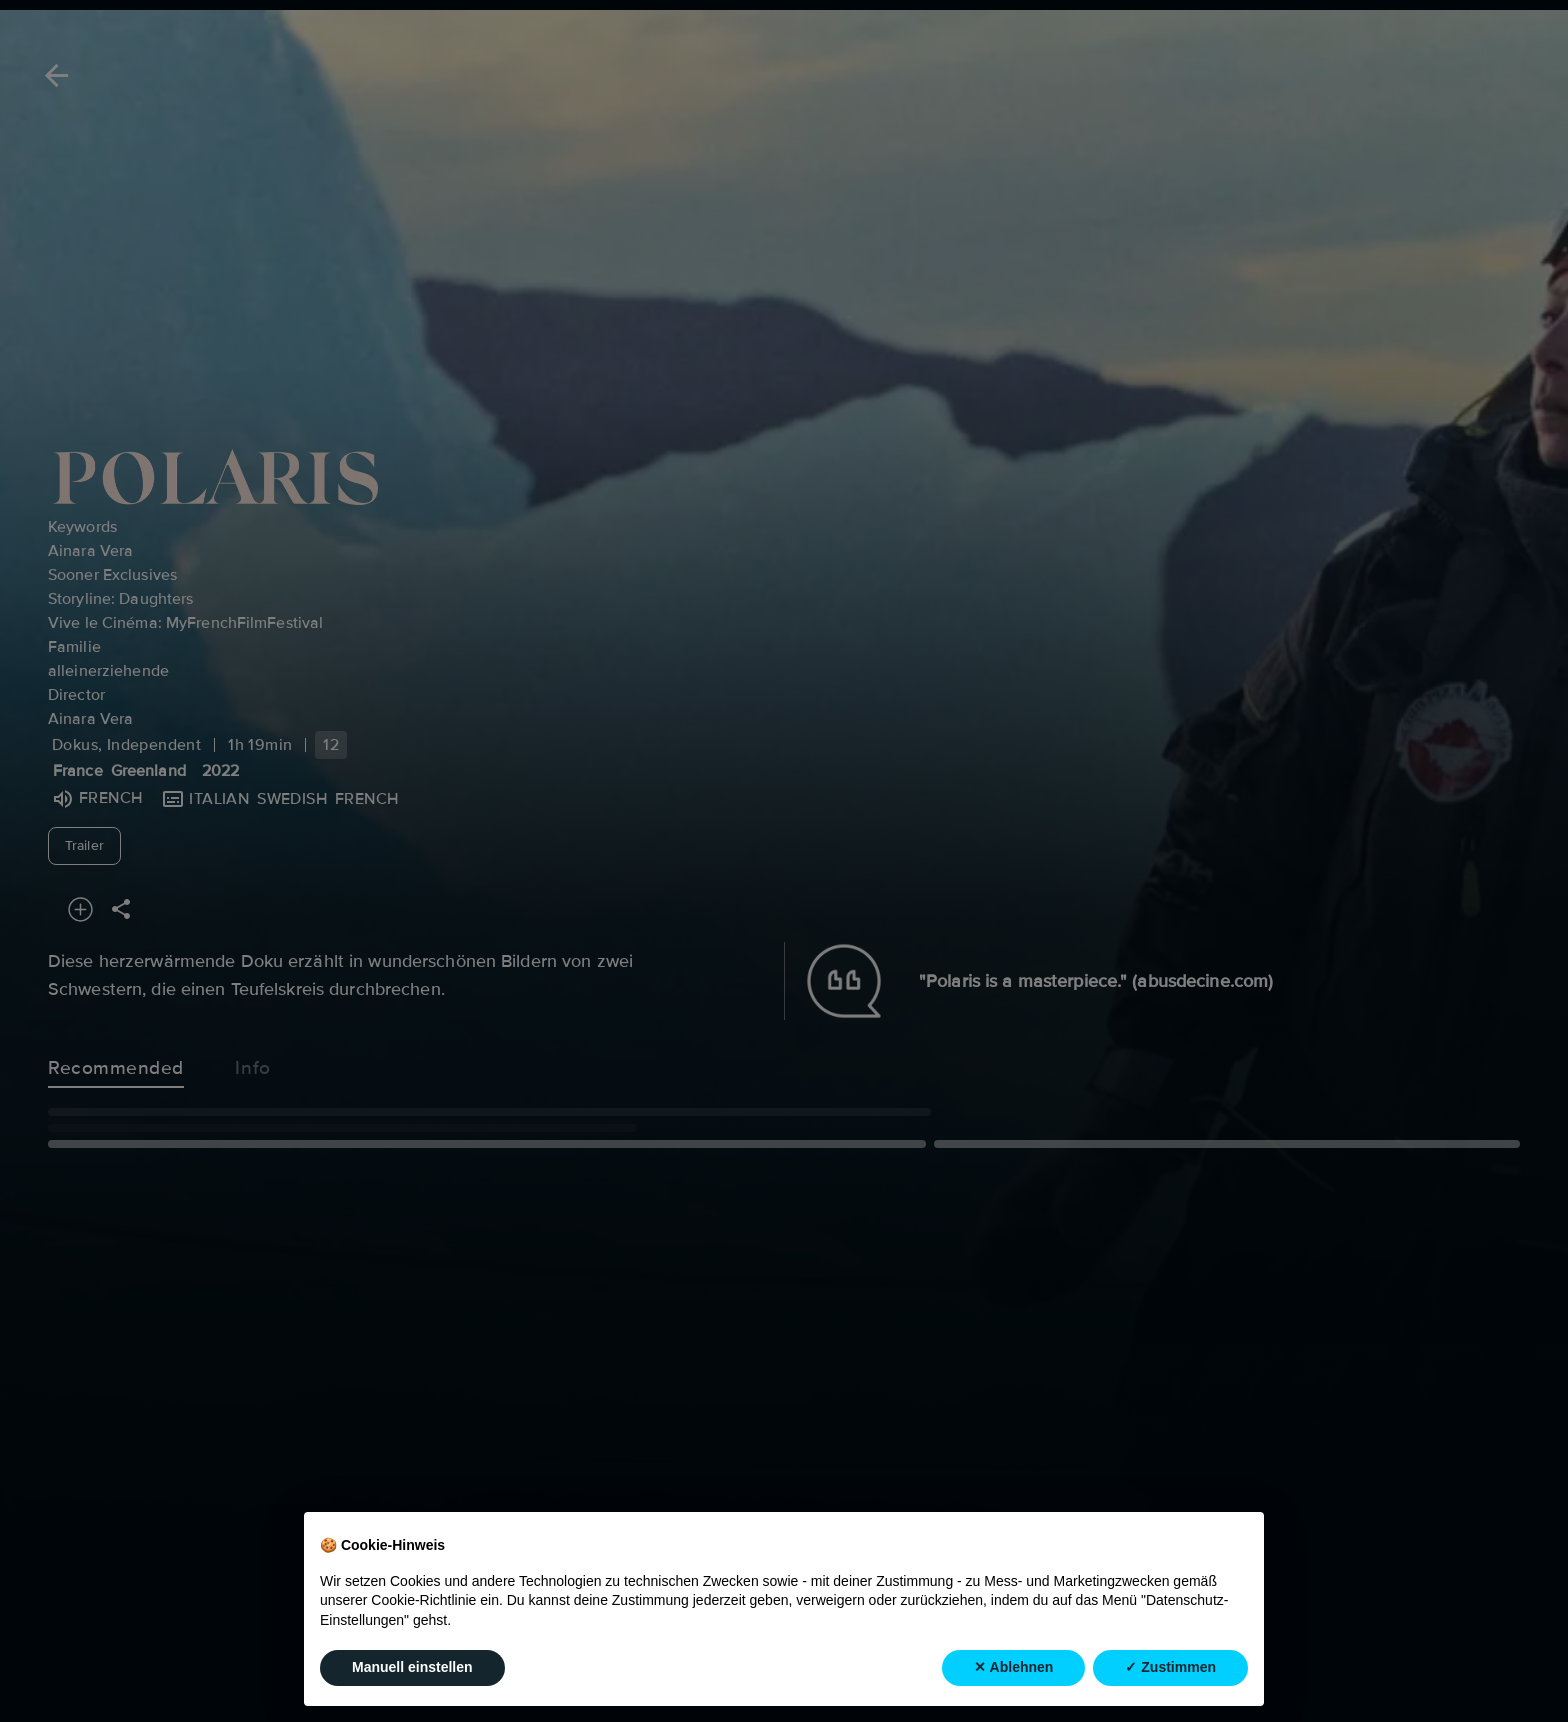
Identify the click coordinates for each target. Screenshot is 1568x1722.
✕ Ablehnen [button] (1013, 1667)
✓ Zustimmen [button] (1170, 1667)
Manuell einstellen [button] (412, 1667)
